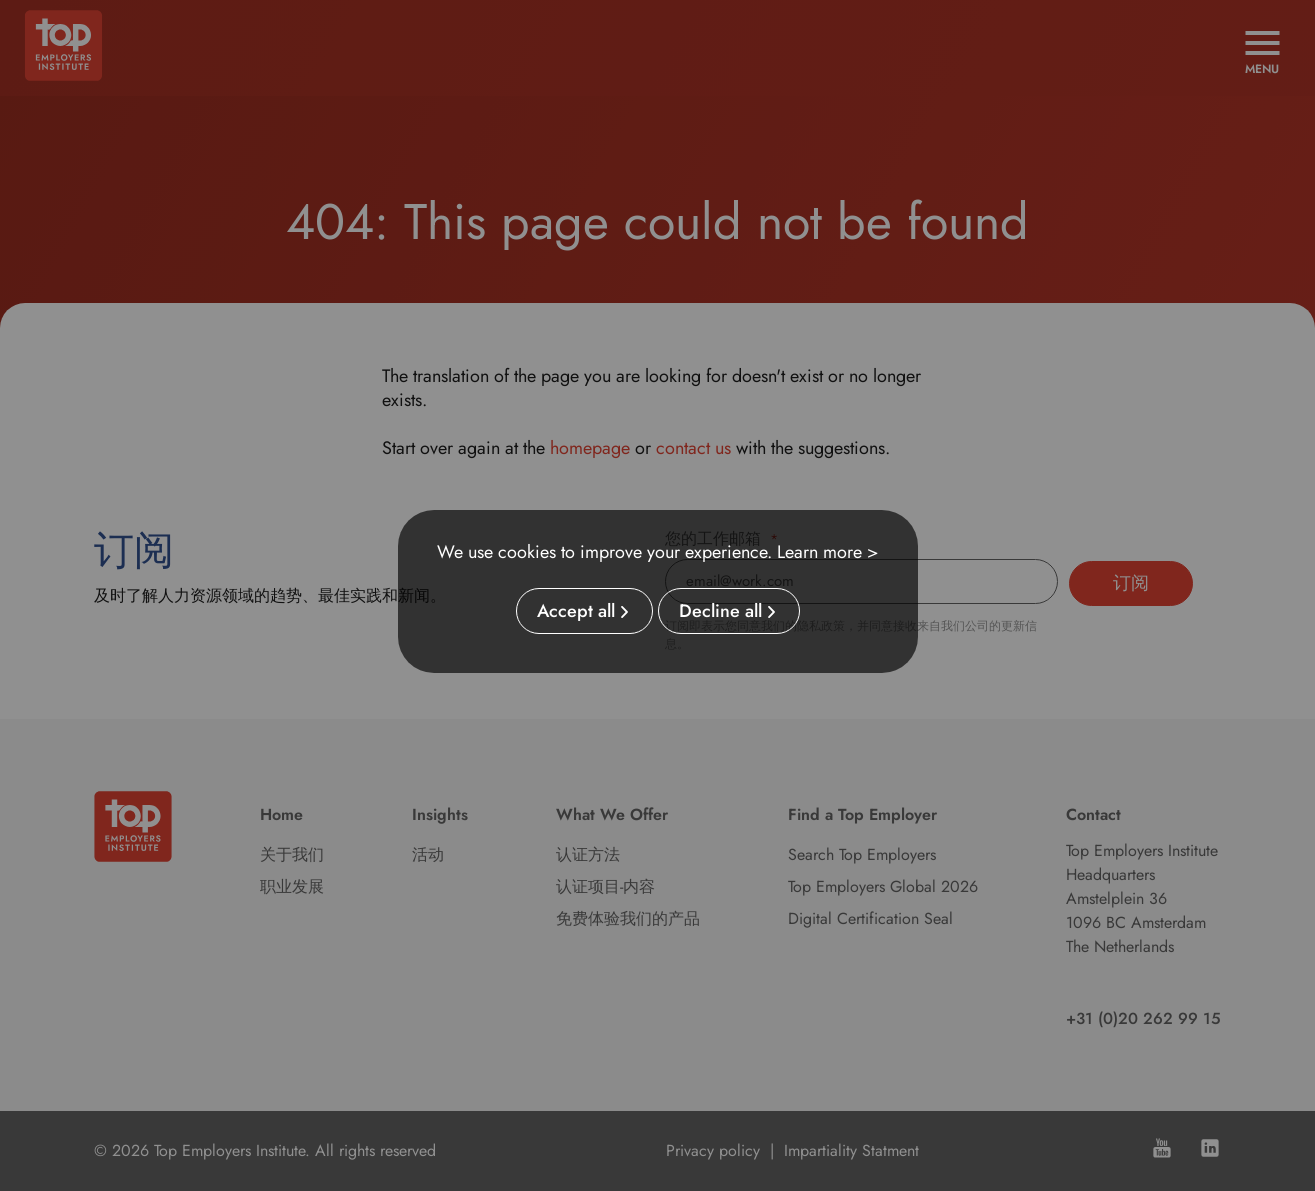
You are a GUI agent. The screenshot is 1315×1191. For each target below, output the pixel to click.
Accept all (576, 611)
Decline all (720, 611)
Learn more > (828, 552)
